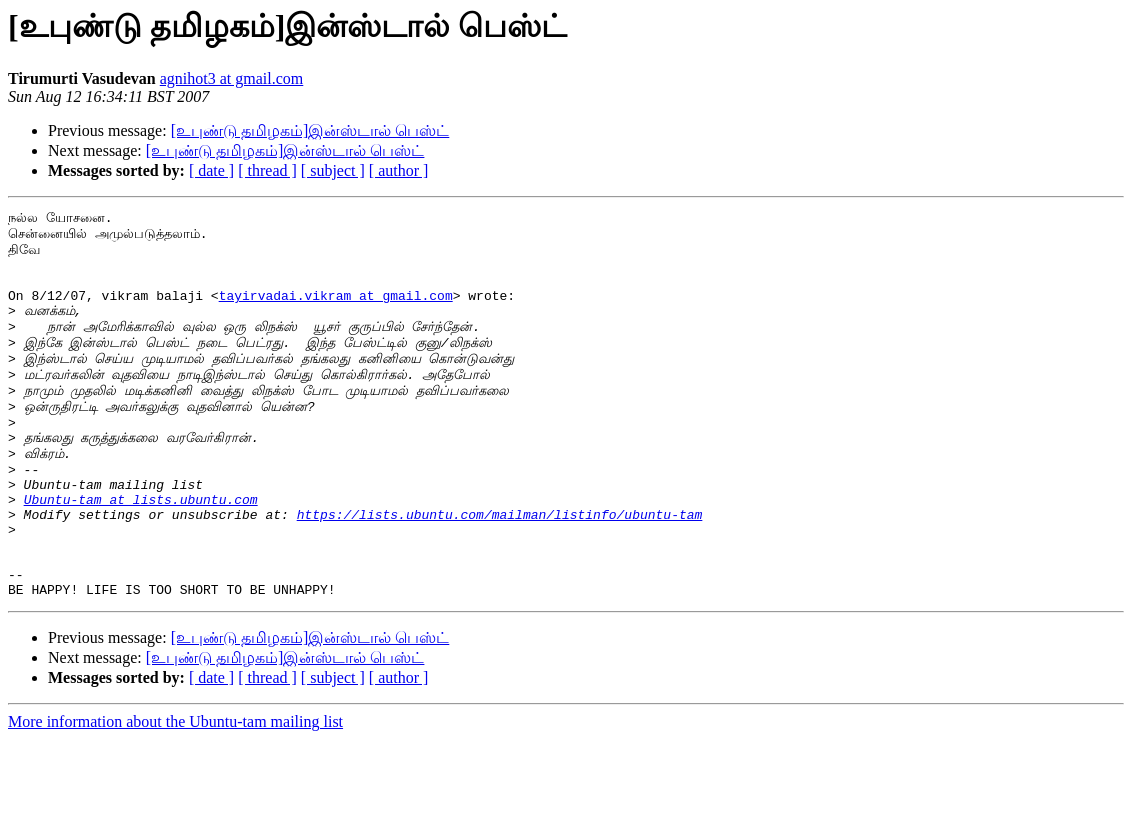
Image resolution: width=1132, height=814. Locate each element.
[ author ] (399, 170)
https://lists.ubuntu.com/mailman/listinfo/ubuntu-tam (500, 574)
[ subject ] (333, 170)
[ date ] (211, 170)
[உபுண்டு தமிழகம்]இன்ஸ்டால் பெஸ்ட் (310, 130)
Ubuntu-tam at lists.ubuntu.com (141, 556)
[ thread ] (267, 170)
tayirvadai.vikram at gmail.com (336, 313)
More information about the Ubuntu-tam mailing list (175, 796)
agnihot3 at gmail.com (232, 78)
